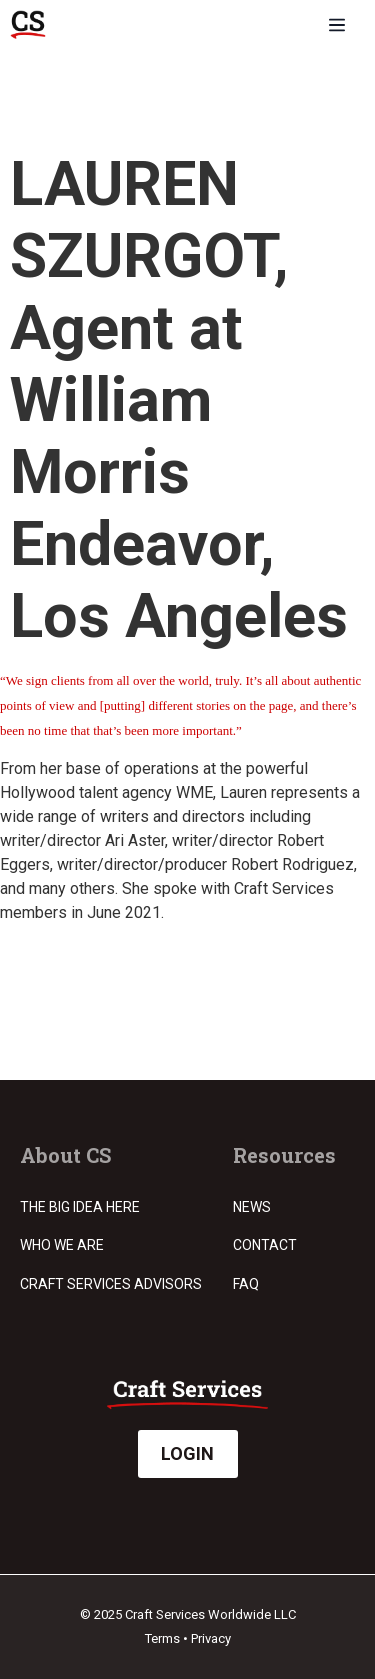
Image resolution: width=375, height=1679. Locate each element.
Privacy (211, 1638)
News (252, 1207)
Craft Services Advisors (111, 1284)
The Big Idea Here (80, 1207)
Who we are (62, 1245)
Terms (162, 1638)
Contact (265, 1245)
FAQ (246, 1284)
